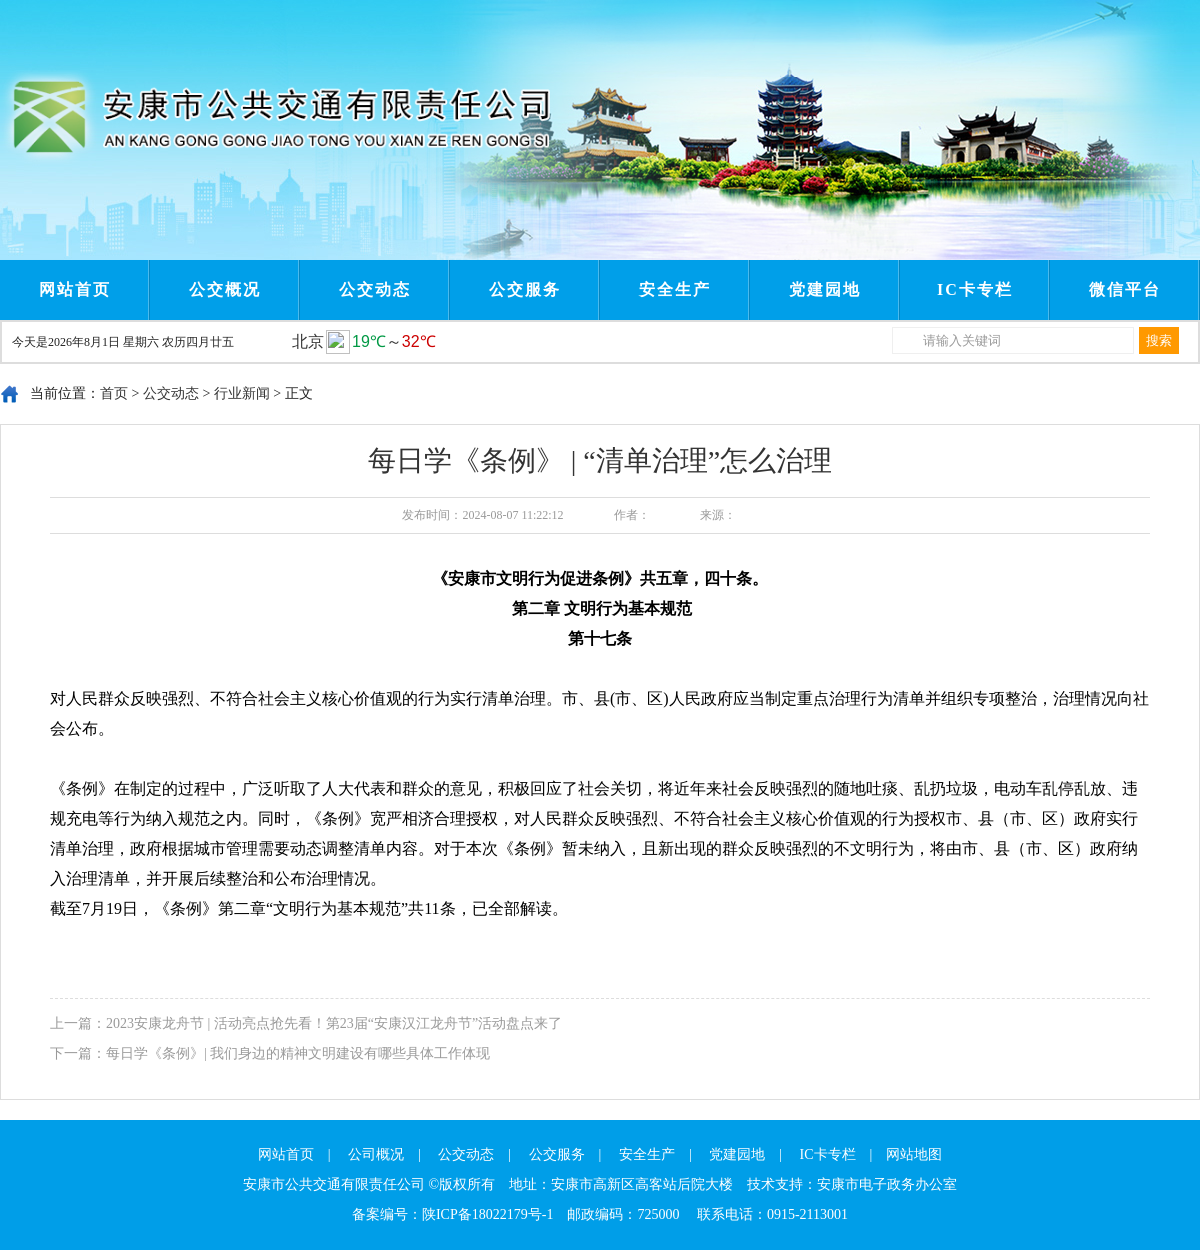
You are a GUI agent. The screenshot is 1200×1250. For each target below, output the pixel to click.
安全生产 (675, 289)
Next (438, 18)
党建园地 (825, 289)
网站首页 (75, 289)
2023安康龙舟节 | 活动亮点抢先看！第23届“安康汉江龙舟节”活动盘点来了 (334, 1023)
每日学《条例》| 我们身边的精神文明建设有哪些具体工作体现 (298, 1053)
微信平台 (1125, 289)
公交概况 (225, 289)
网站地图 (914, 1154)
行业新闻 (242, 393)
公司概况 (376, 1154)
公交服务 (525, 289)
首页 (114, 393)
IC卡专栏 (975, 289)
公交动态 (375, 289)
